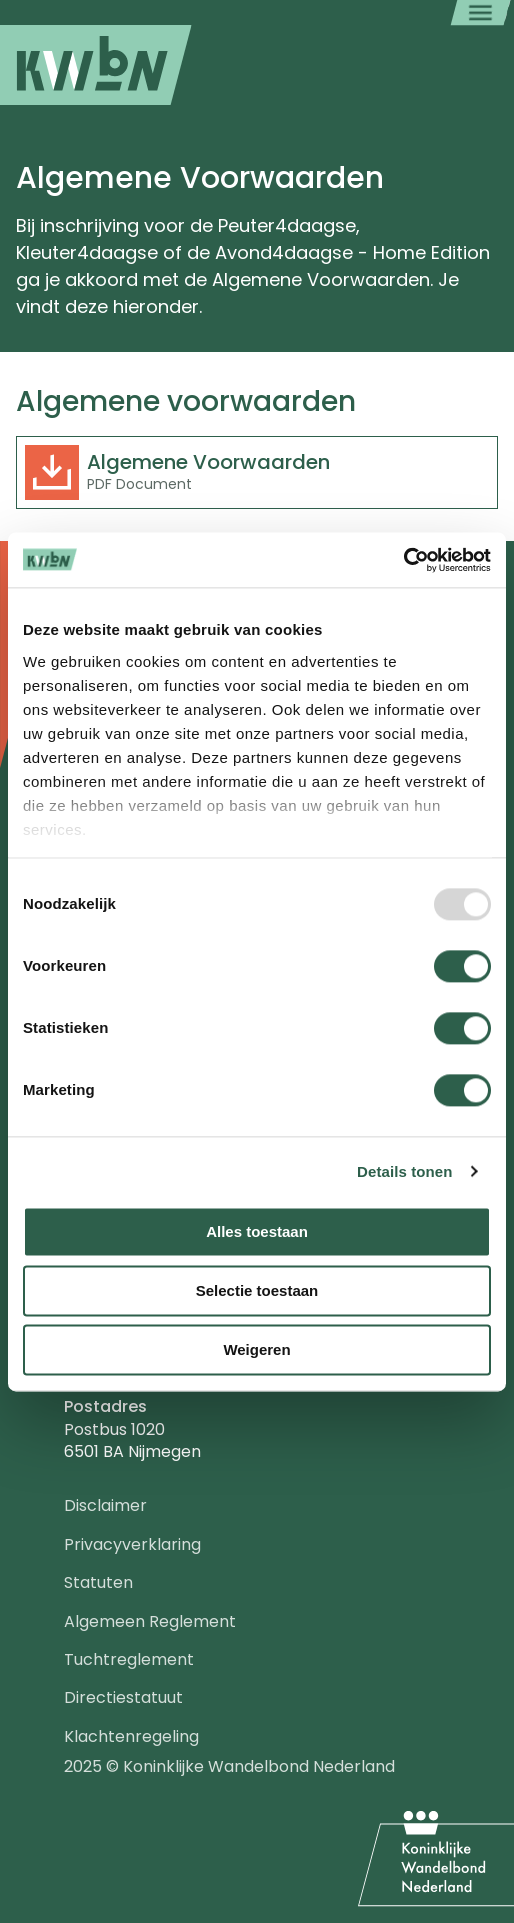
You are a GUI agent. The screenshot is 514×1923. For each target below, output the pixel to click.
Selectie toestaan (257, 1290)
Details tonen (404, 1171)
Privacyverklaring (132, 1544)
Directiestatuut (123, 1697)
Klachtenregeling (131, 1736)
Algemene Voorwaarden (208, 462)
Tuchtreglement (129, 1659)
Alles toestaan (257, 1231)
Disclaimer (105, 1505)
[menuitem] (96, 65)
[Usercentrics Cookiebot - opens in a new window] (403, 560)
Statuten (98, 1582)
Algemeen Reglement (150, 1621)
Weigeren (256, 1349)
